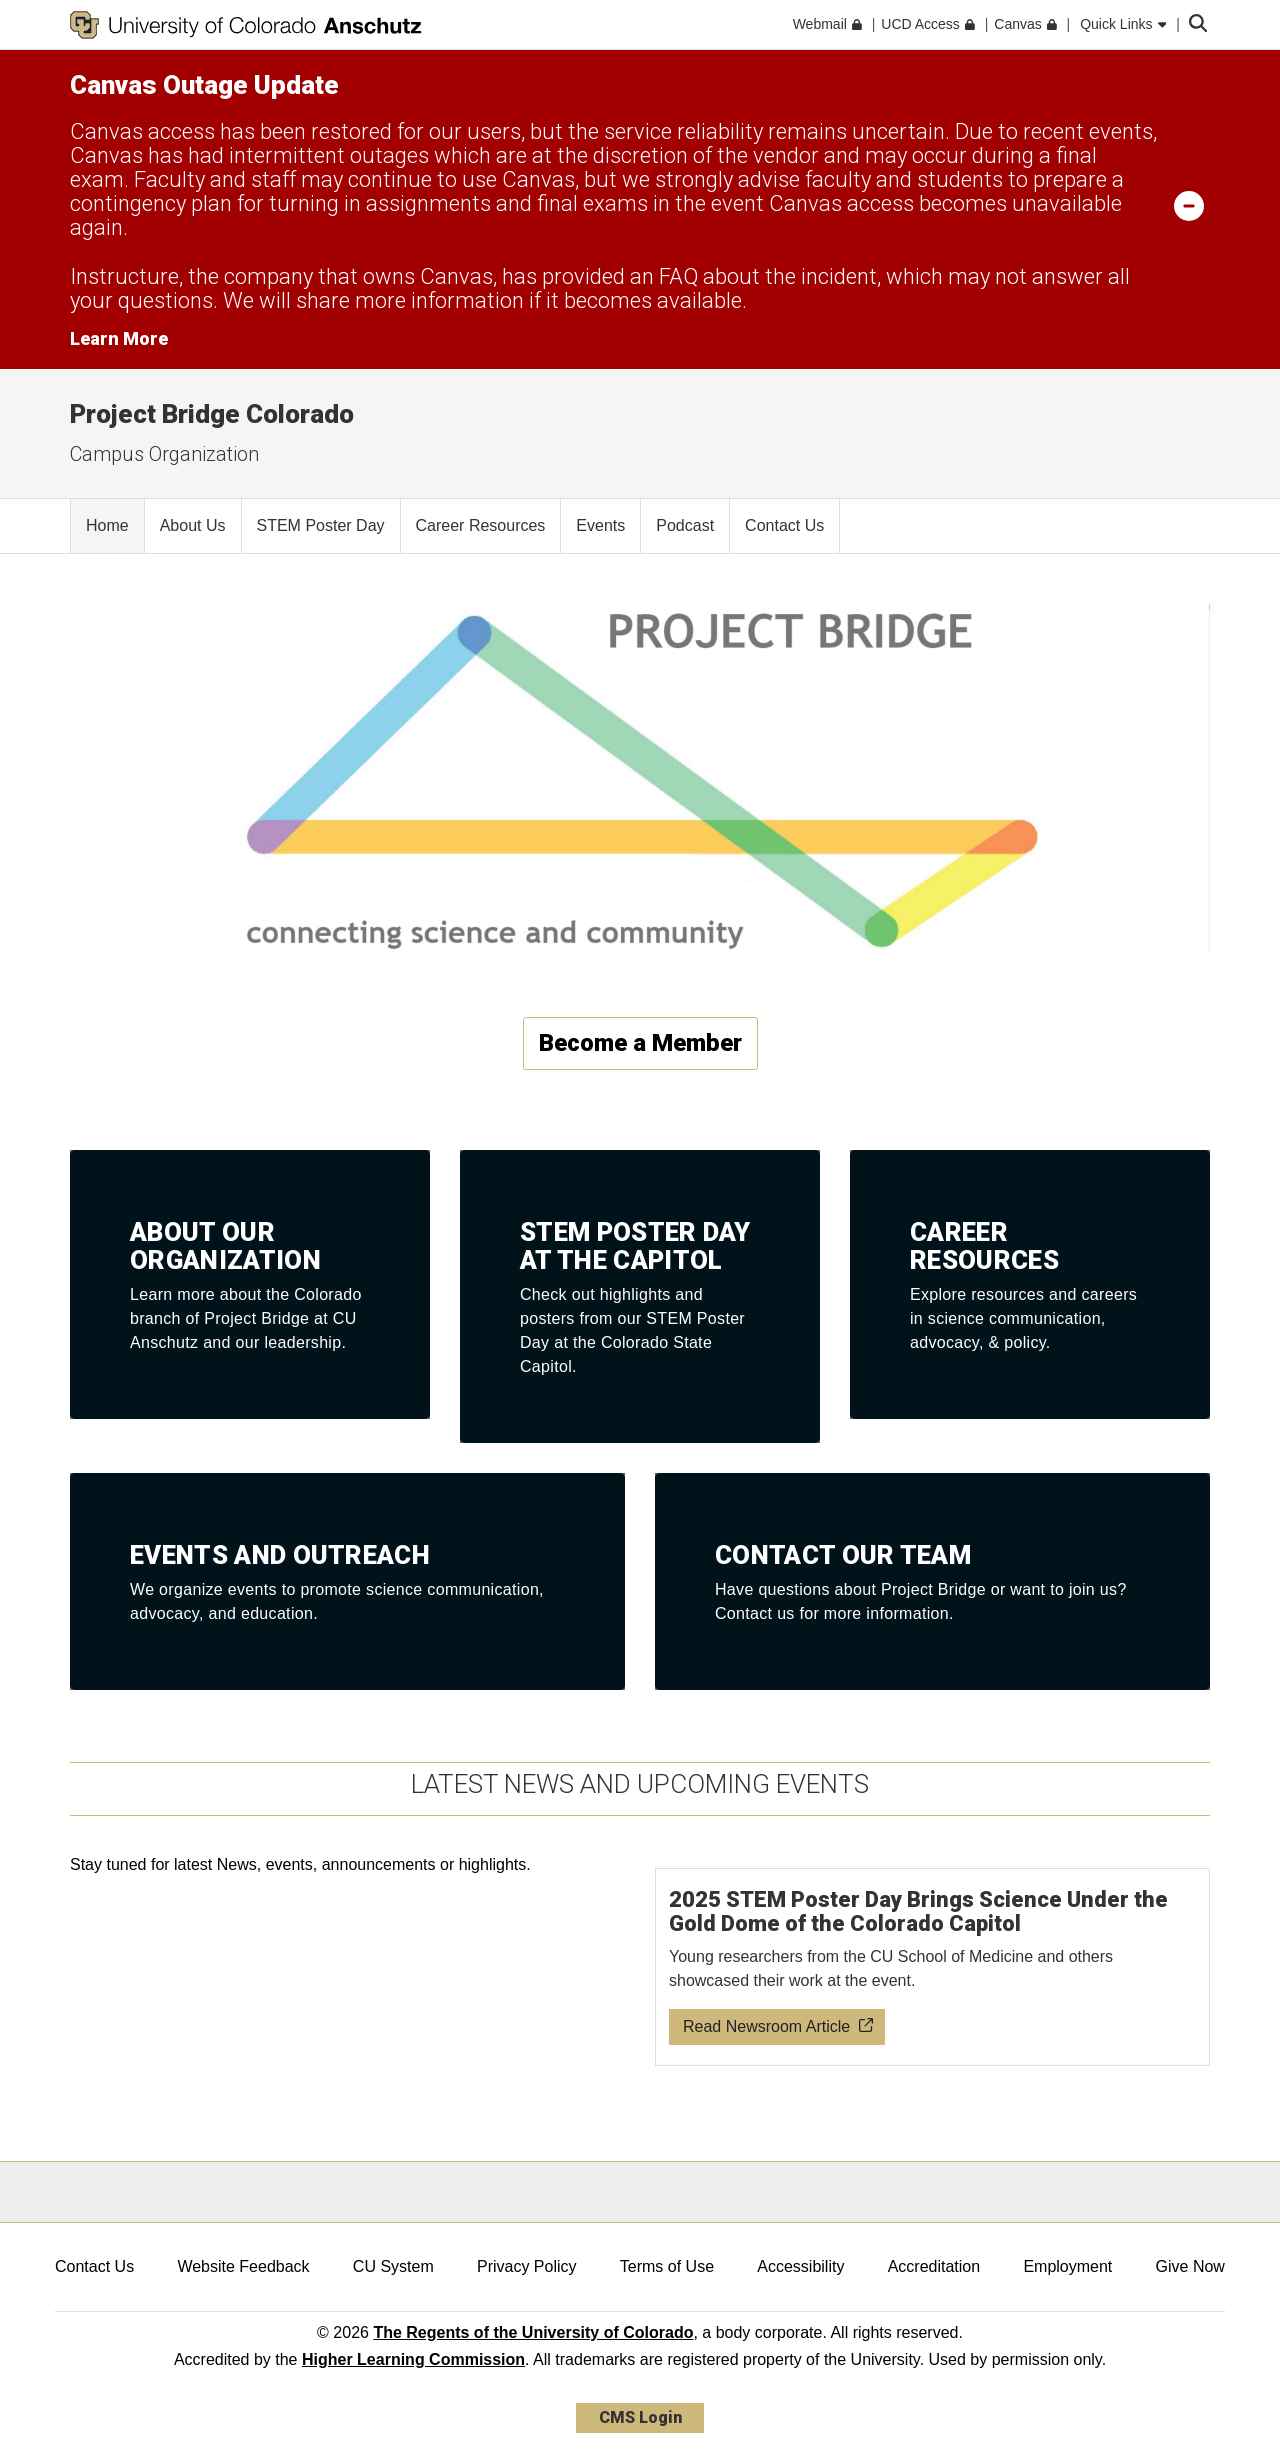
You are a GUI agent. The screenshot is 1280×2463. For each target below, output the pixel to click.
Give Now (1190, 2266)
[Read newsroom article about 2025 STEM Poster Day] (933, 1967)
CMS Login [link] (640, 2417)
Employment (1067, 2266)
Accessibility (800, 2266)
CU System (393, 2266)
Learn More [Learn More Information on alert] (119, 338)
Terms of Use (667, 2266)
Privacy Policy (527, 2266)
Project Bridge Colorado (212, 414)
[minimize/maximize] (1189, 205)
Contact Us (94, 2266)
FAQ (678, 276)
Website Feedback (243, 2266)
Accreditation (934, 2266)
